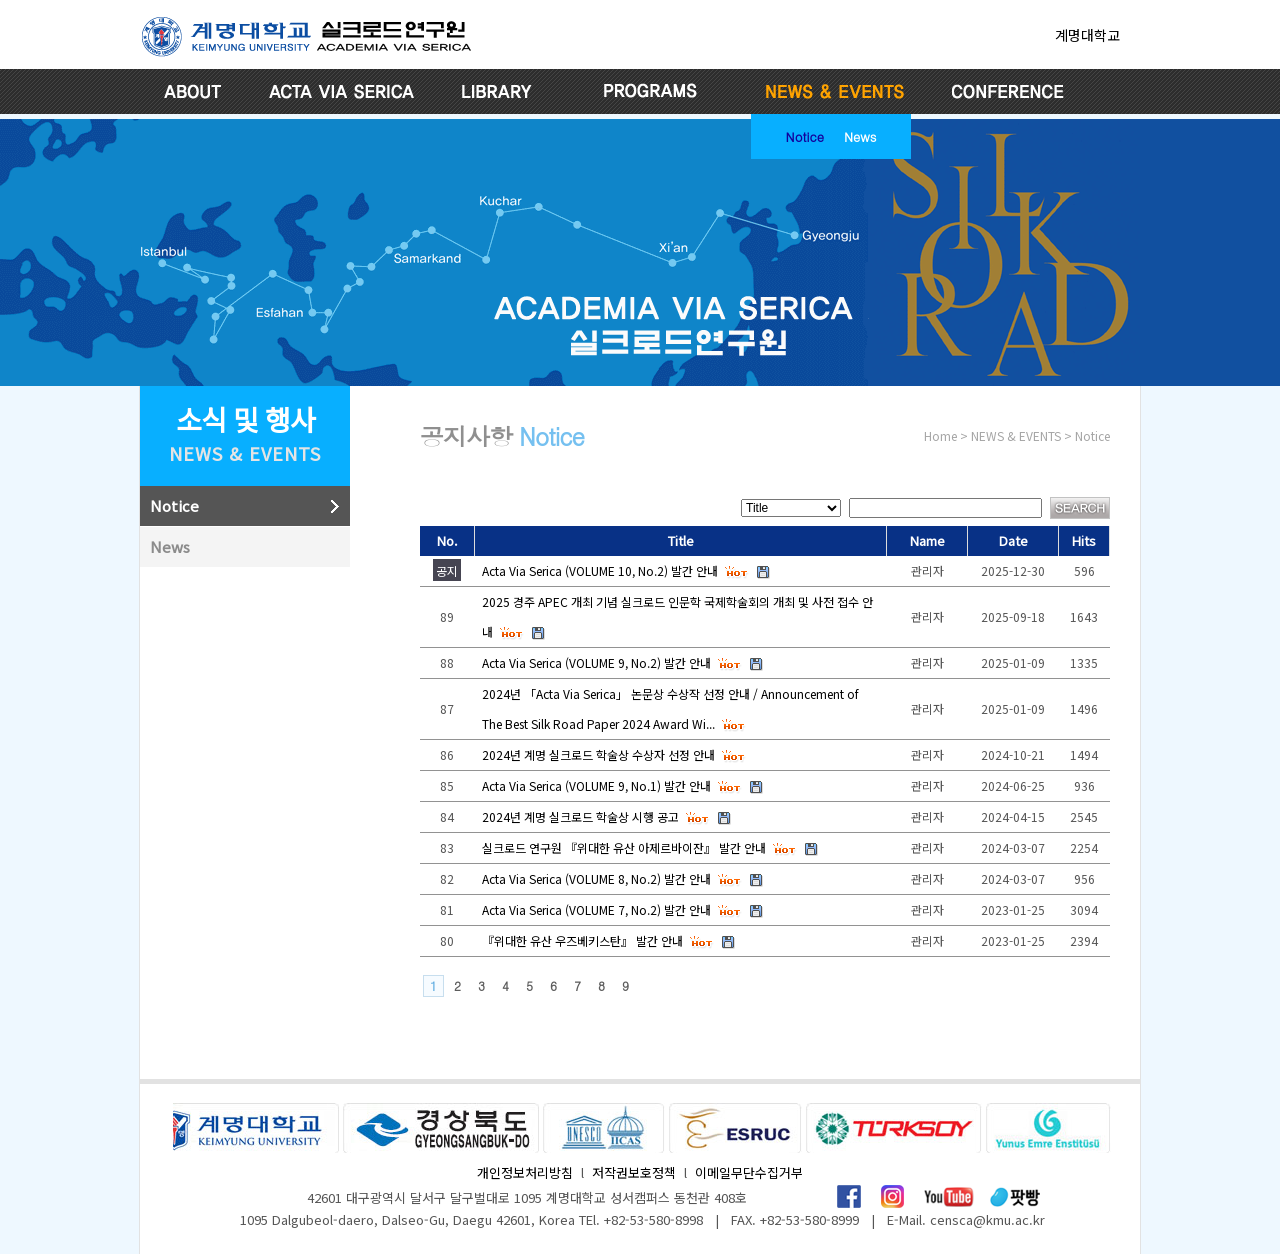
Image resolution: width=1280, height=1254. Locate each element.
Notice (805, 135)
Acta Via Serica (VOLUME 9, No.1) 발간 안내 (596, 785)
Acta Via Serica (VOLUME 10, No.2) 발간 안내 (600, 570)
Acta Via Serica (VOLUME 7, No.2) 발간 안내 (596, 909)
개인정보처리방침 (525, 1172)
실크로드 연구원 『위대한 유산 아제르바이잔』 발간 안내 (624, 847)
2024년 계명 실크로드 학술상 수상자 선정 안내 (598, 754)
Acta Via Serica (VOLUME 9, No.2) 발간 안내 (596, 662)
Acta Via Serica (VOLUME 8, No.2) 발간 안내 (596, 878)
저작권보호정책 (634, 1172)
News (860, 135)
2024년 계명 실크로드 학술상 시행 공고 (580, 816)
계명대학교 (1087, 35)
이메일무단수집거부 (749, 1172)
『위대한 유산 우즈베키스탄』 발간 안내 (582, 940)
